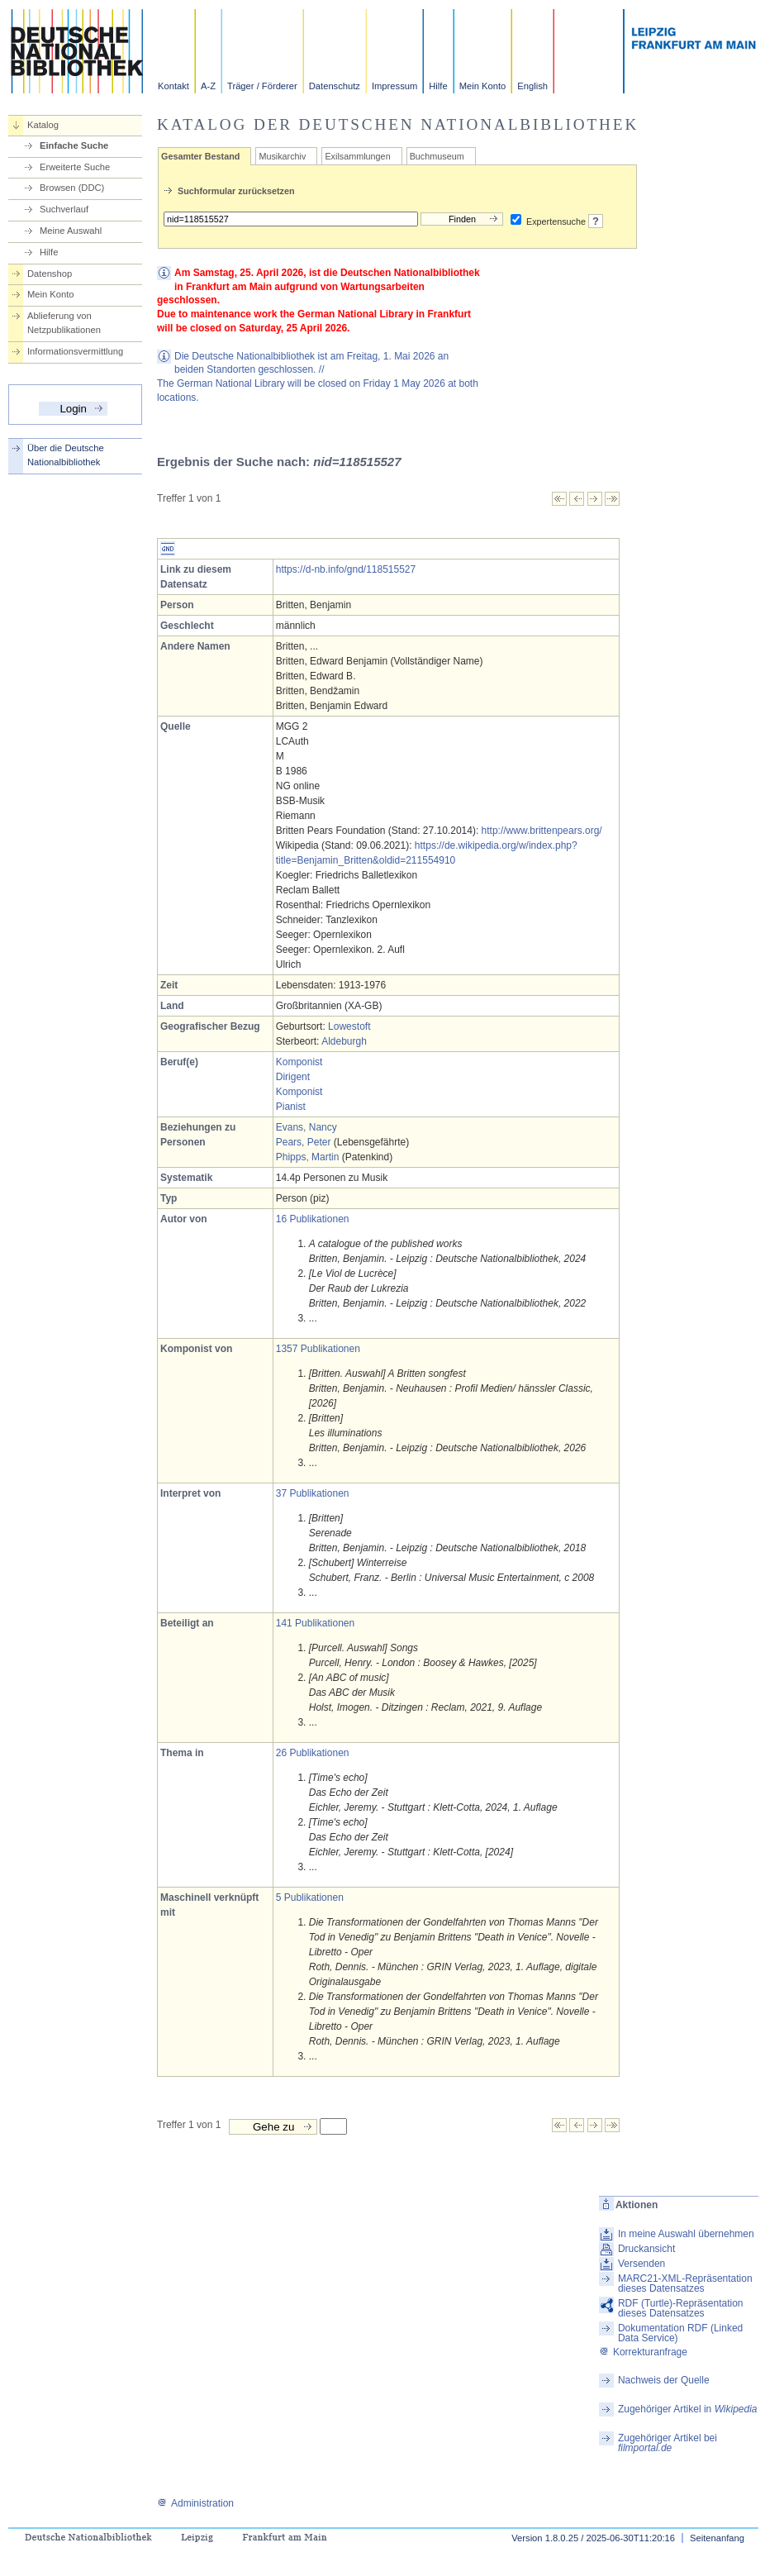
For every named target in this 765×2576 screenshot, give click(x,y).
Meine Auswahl (71, 231)
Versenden (641, 2263)
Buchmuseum (437, 156)
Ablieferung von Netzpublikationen (64, 323)
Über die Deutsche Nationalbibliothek (65, 455)
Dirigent (293, 1077)
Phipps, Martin (308, 1157)
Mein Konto (482, 86)
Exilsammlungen (357, 156)
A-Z (208, 86)
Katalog (43, 125)
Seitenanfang (717, 2538)
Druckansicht (646, 2249)
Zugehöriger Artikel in (688, 2409)
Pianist (291, 1106)
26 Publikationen (312, 1753)
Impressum (394, 86)
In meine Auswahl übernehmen (686, 2234)
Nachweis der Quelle (664, 2380)
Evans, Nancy (306, 1127)
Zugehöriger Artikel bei (667, 2443)
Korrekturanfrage (643, 2352)
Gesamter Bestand (200, 156)
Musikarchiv (282, 156)
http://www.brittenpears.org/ (542, 830)
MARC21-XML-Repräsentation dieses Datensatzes (685, 2283)
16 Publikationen (312, 1219)
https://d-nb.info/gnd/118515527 (346, 569)
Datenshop (49, 274)
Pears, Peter (303, 1142)
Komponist (299, 1062)
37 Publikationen (312, 1493)
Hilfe (438, 86)
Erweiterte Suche (75, 167)
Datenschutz (334, 86)
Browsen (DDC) (72, 188)
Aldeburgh (344, 1041)
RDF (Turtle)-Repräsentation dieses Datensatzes (681, 2308)
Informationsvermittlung (75, 351)
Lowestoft (349, 1026)
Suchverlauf (64, 209)
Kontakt (173, 86)
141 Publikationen (315, 1623)
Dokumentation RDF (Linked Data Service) (680, 2333)
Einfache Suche (74, 145)
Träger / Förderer (262, 86)
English (532, 86)
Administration (195, 2503)
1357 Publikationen (318, 1349)
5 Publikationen (310, 1897)
